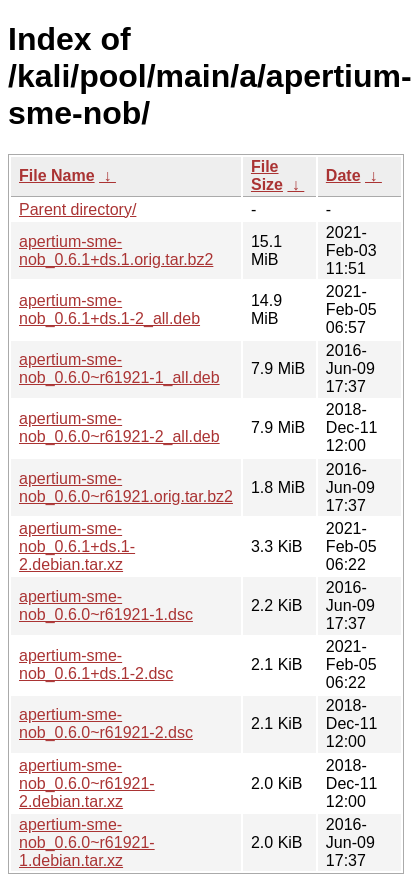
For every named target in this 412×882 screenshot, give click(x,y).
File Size (267, 175)
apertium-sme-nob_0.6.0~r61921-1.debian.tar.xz (87, 842)
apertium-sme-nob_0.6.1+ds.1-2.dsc (96, 664)
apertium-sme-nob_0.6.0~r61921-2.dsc (106, 723)
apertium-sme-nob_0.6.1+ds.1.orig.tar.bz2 (116, 250)
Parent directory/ (77, 209)
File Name (57, 175)
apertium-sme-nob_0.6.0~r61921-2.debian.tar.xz (87, 783)
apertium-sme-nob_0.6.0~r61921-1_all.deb (119, 368)
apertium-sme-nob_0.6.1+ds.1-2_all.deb (109, 309)
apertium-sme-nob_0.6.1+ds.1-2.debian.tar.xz (77, 546)
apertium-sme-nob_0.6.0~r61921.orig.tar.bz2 (126, 487)
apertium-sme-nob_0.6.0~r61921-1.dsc (106, 605)
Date (343, 175)
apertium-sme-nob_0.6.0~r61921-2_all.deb (119, 427)
